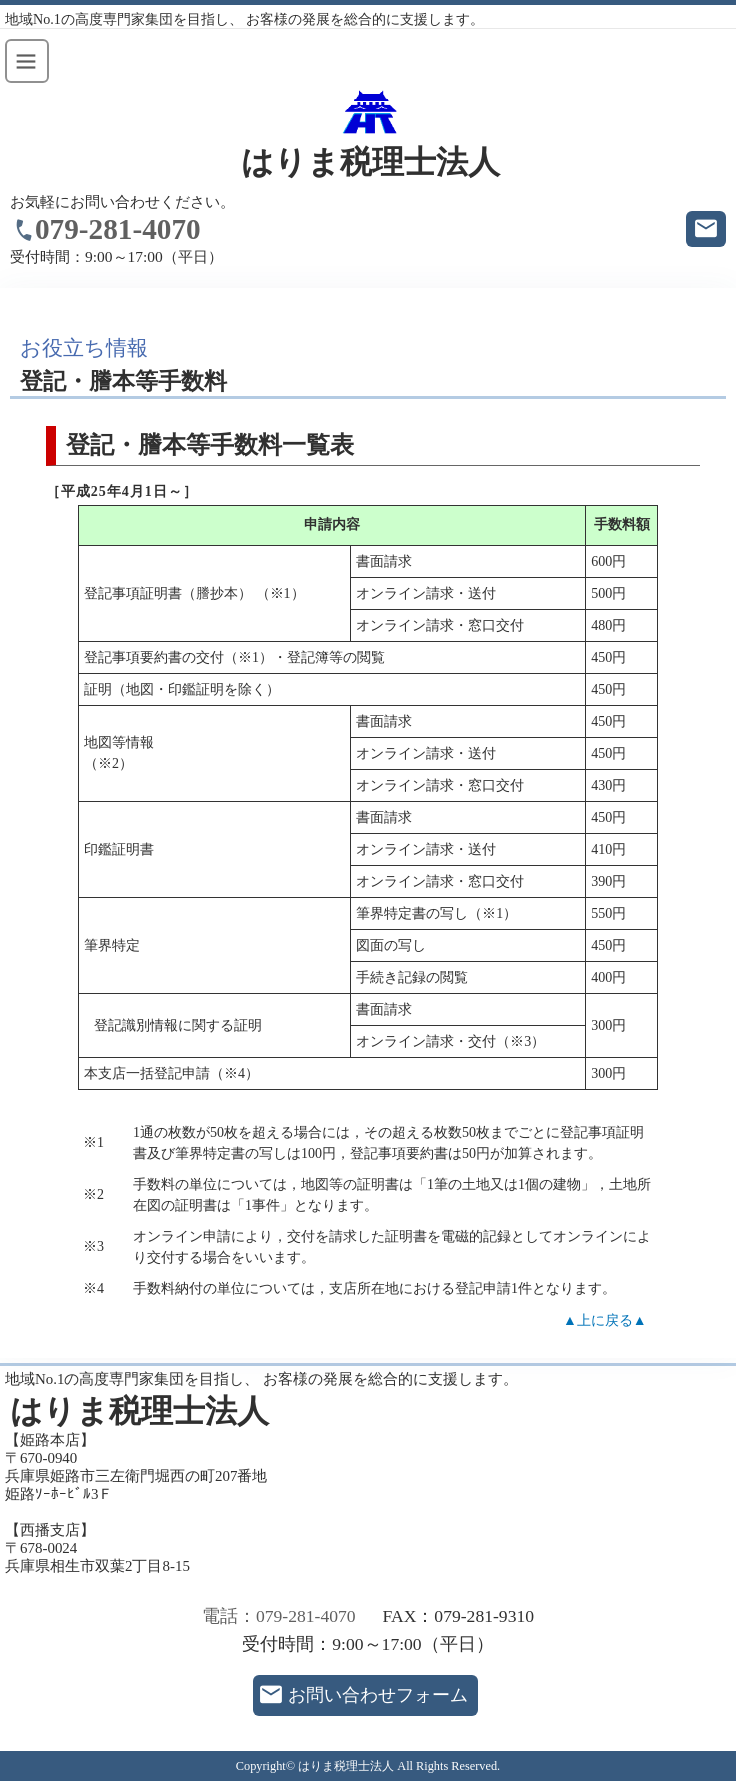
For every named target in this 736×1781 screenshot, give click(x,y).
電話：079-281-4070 (279, 1616)
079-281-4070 (118, 229)
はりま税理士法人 (370, 162)
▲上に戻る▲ (605, 1320)
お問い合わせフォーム (378, 1695)
